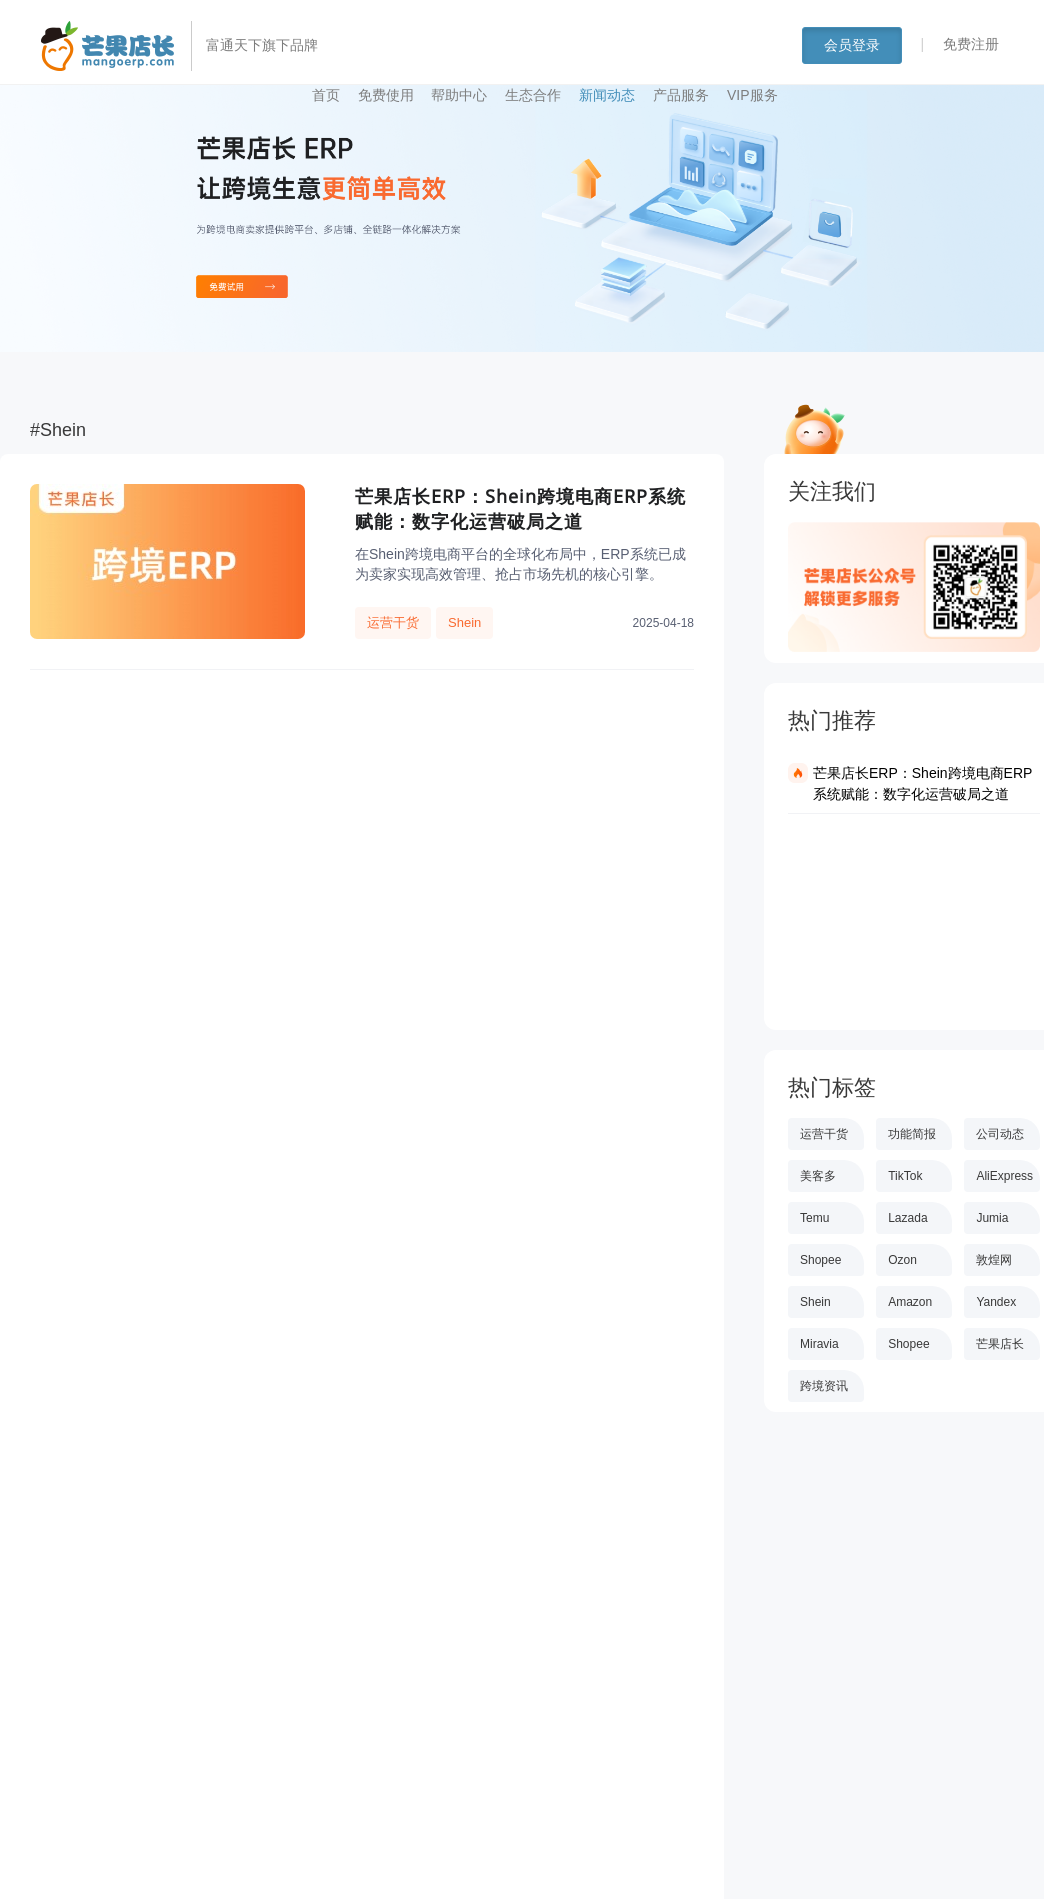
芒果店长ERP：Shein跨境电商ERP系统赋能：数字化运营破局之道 (922, 783)
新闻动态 (607, 95)
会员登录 (852, 45)
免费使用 (386, 95)
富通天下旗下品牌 (262, 45)
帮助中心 (459, 95)
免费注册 (971, 44)
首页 (326, 95)
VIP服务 (752, 95)
